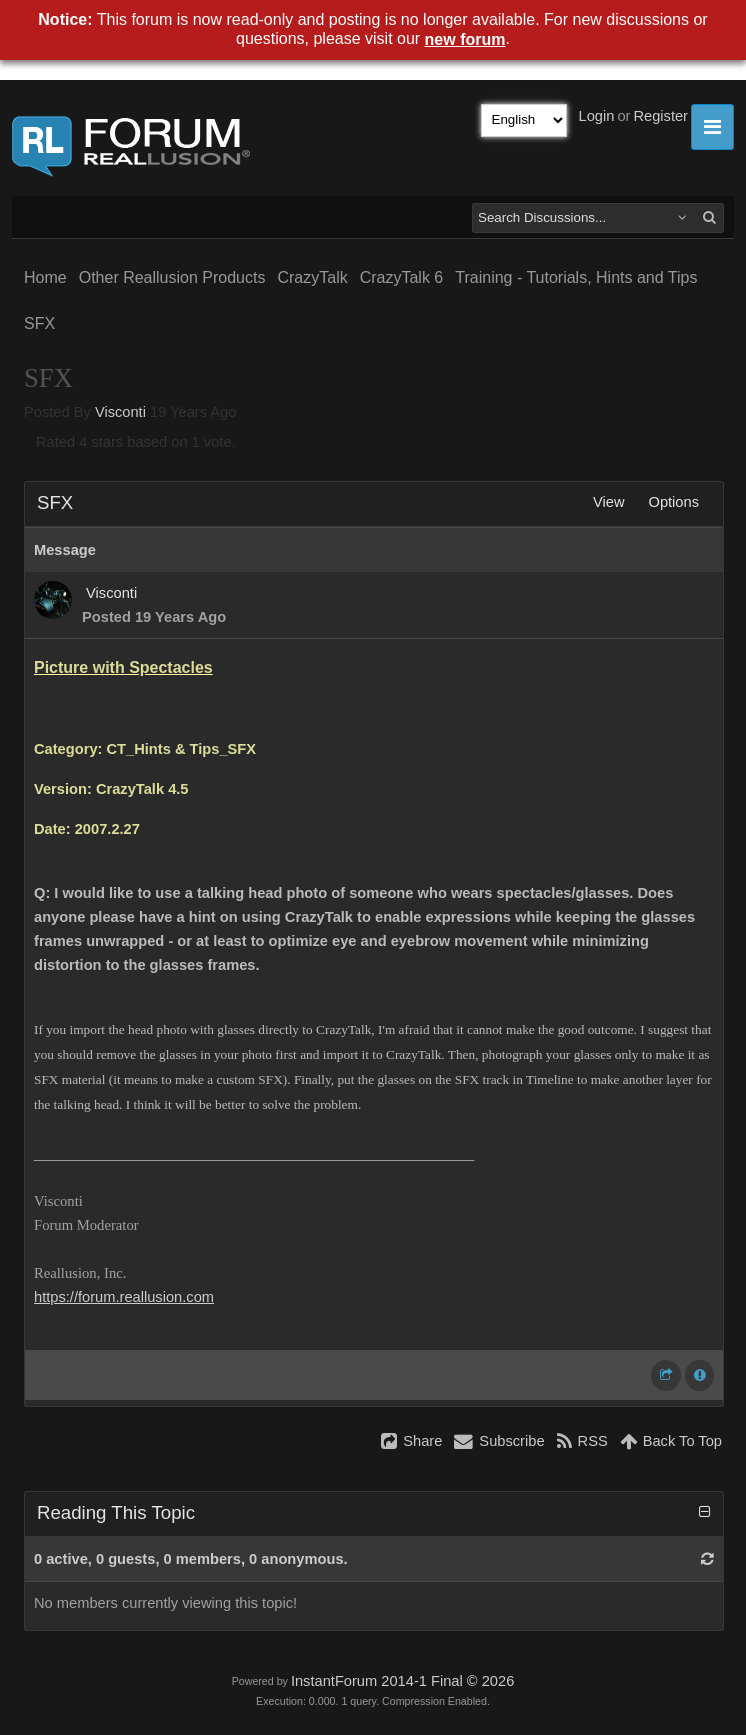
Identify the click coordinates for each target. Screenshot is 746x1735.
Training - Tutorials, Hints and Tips (576, 277)
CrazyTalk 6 (402, 277)
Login (597, 116)
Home (45, 277)
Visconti (120, 412)
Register (660, 116)
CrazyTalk (312, 277)
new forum (465, 39)
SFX (39, 323)
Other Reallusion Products (172, 277)
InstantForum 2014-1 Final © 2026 (402, 1681)
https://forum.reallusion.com (124, 1297)
